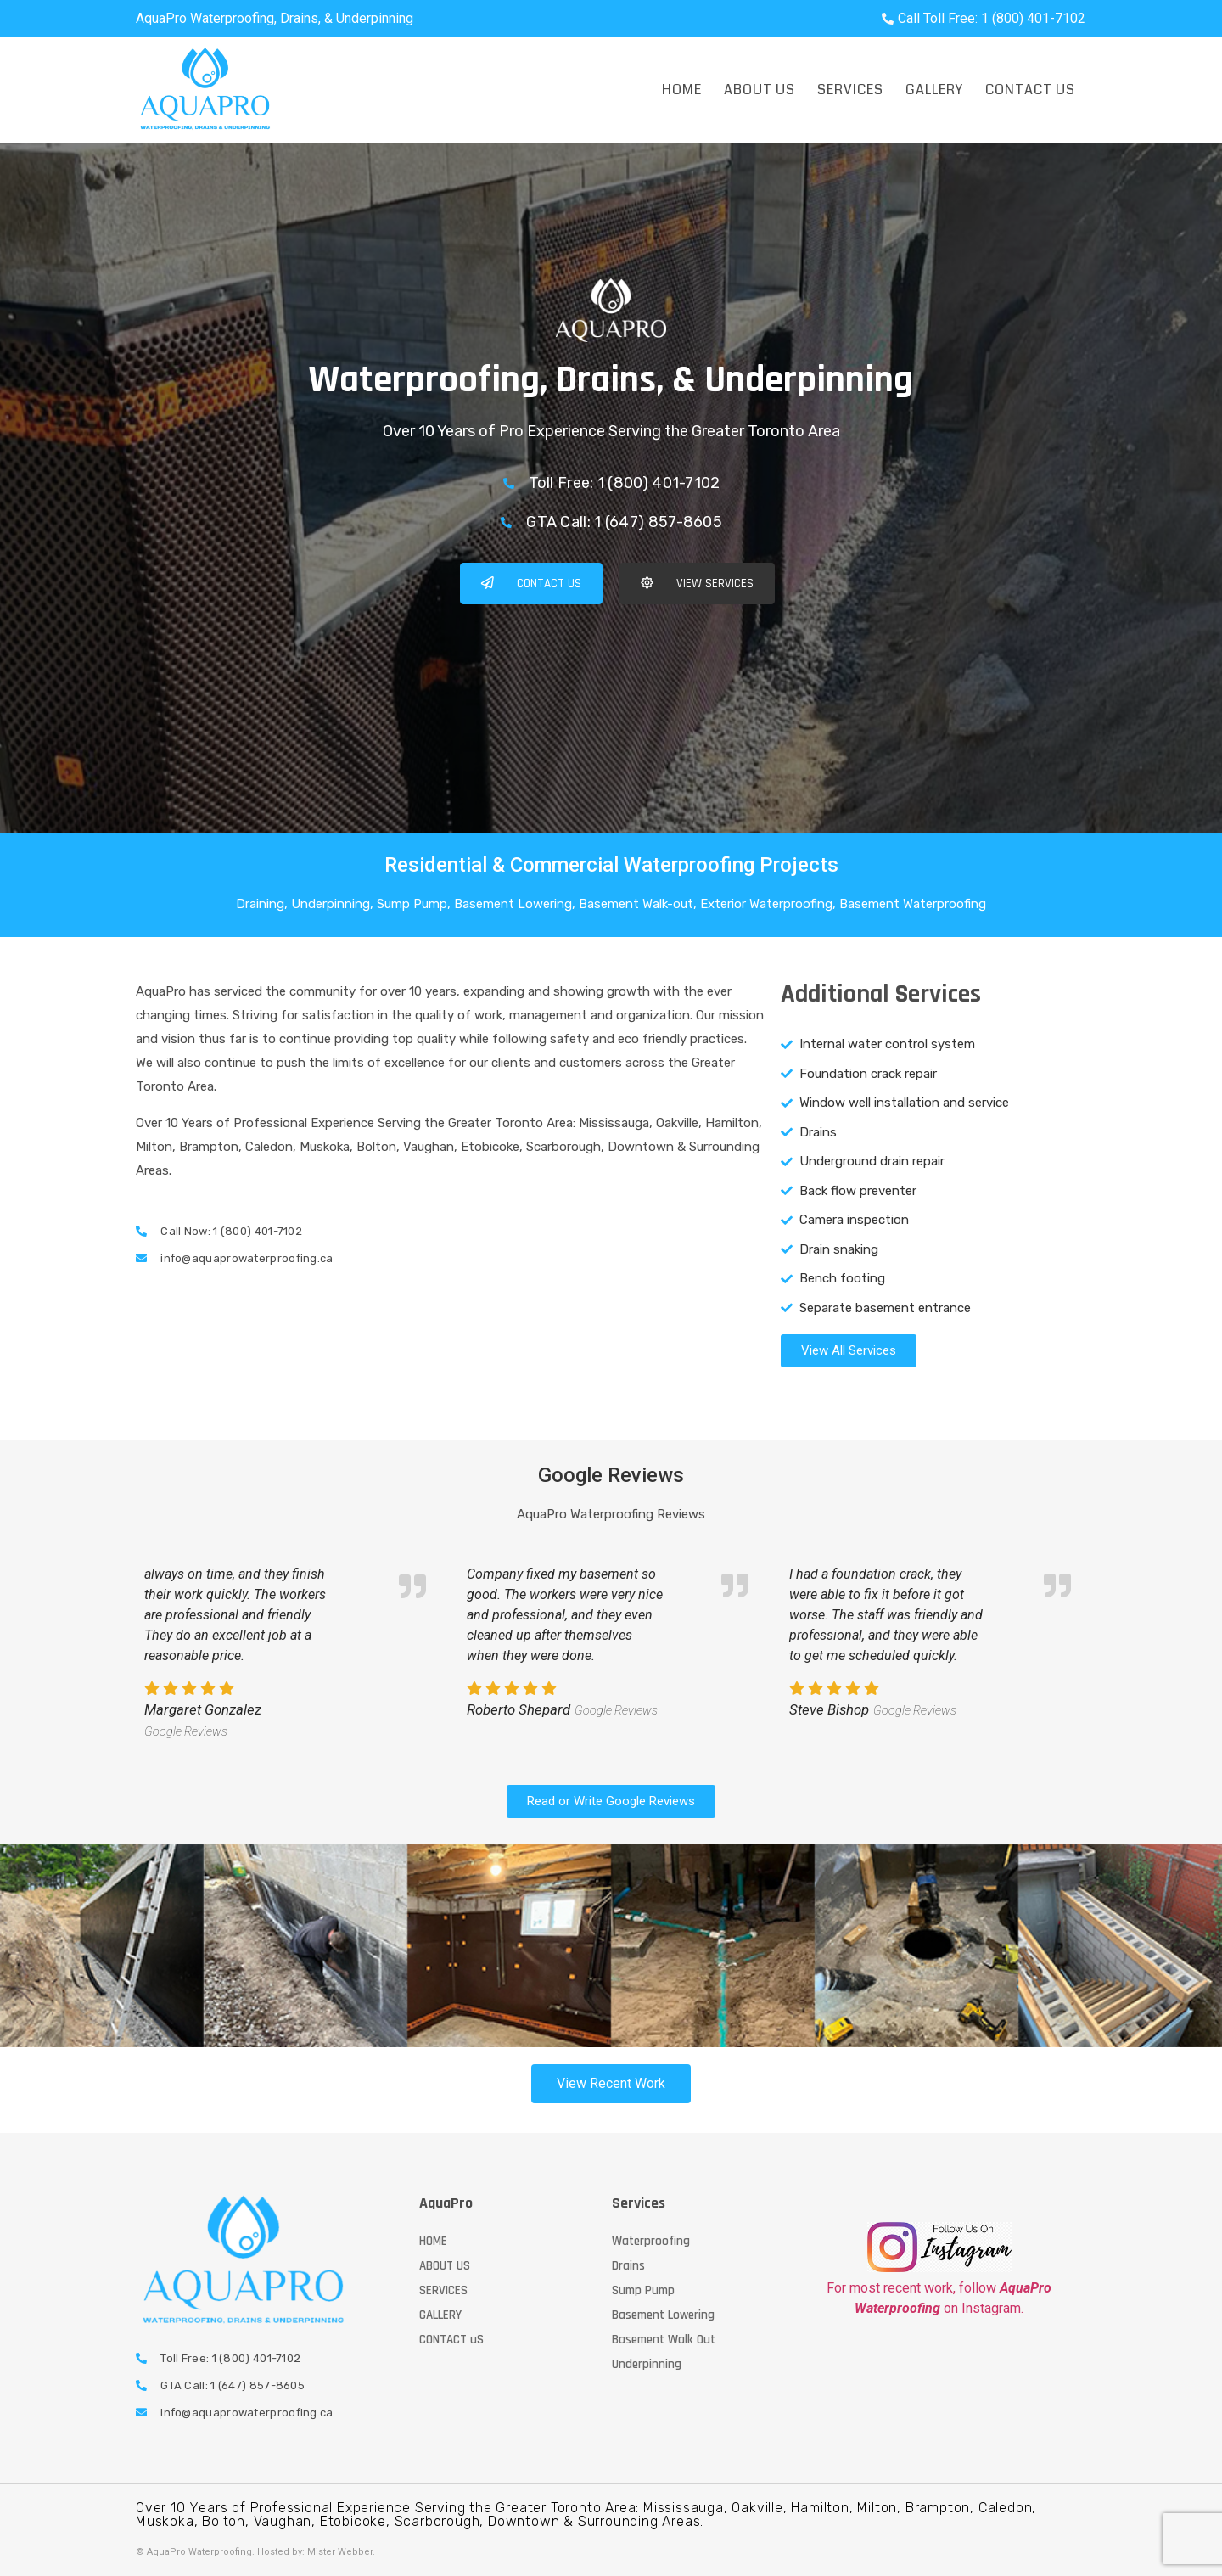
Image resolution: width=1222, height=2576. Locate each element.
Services (850, 89)
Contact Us (1030, 89)
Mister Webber (340, 2551)
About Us (759, 89)
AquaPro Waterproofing (199, 2551)
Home (682, 89)
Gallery (934, 89)
